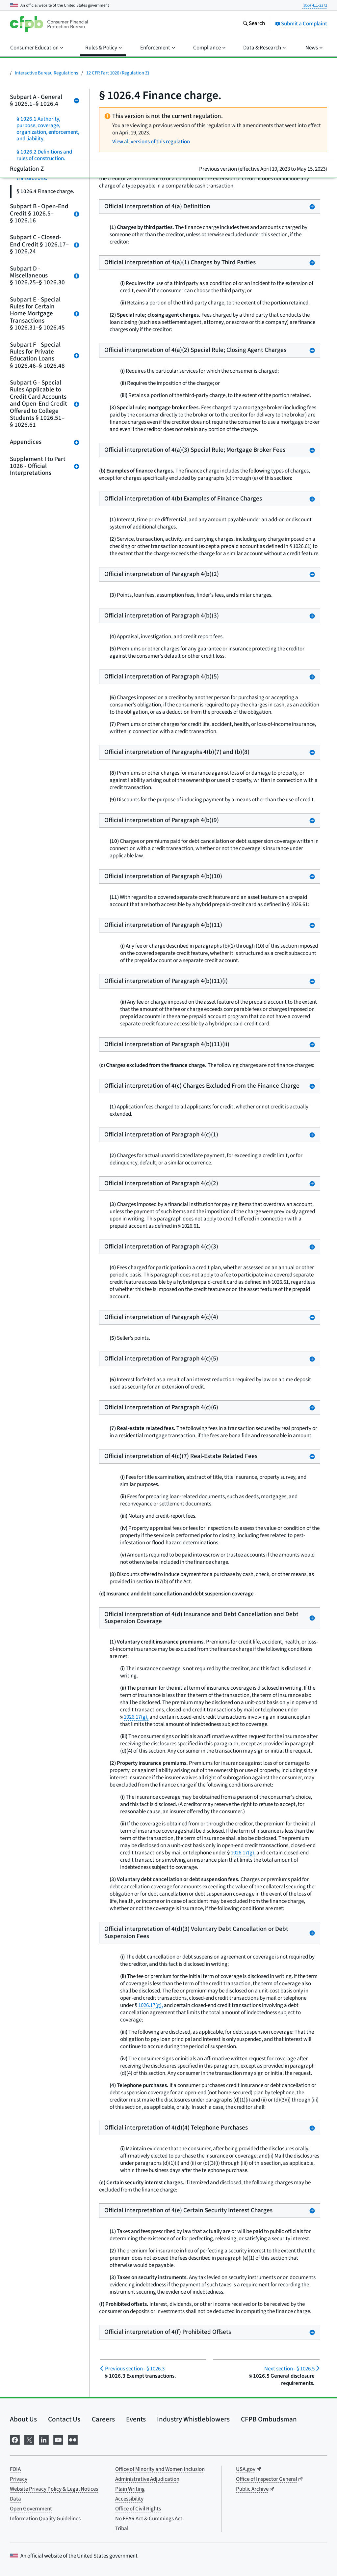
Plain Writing (130, 2489)
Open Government (31, 2509)
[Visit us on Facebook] (15, 2439)
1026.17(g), (136, 1717)
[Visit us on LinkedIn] (44, 2439)
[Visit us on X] (29, 2439)
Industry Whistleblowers (193, 2419)
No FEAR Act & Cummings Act (148, 2519)
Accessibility (129, 2499)
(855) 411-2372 (314, 5)
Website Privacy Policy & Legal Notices (54, 2489)
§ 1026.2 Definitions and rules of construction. (44, 155)
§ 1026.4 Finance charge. (45, 191)
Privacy (18, 2479)
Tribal (121, 2529)
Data (15, 2499)
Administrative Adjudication (147, 2479)
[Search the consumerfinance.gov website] (254, 24)
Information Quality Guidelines (45, 2519)
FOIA (15, 2469)
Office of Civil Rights (138, 2509)
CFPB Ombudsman (269, 2419)
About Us (23, 2419)
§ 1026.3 (135, 2368)
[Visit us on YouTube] (58, 2439)
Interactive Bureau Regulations (46, 73)
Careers (103, 2419)
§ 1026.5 (289, 2368)
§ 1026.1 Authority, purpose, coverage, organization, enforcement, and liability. (47, 129)
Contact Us (64, 2419)
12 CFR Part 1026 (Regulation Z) (117, 73)
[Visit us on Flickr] (73, 2439)
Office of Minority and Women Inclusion (160, 2469)
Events (136, 2419)
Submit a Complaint (301, 24)
